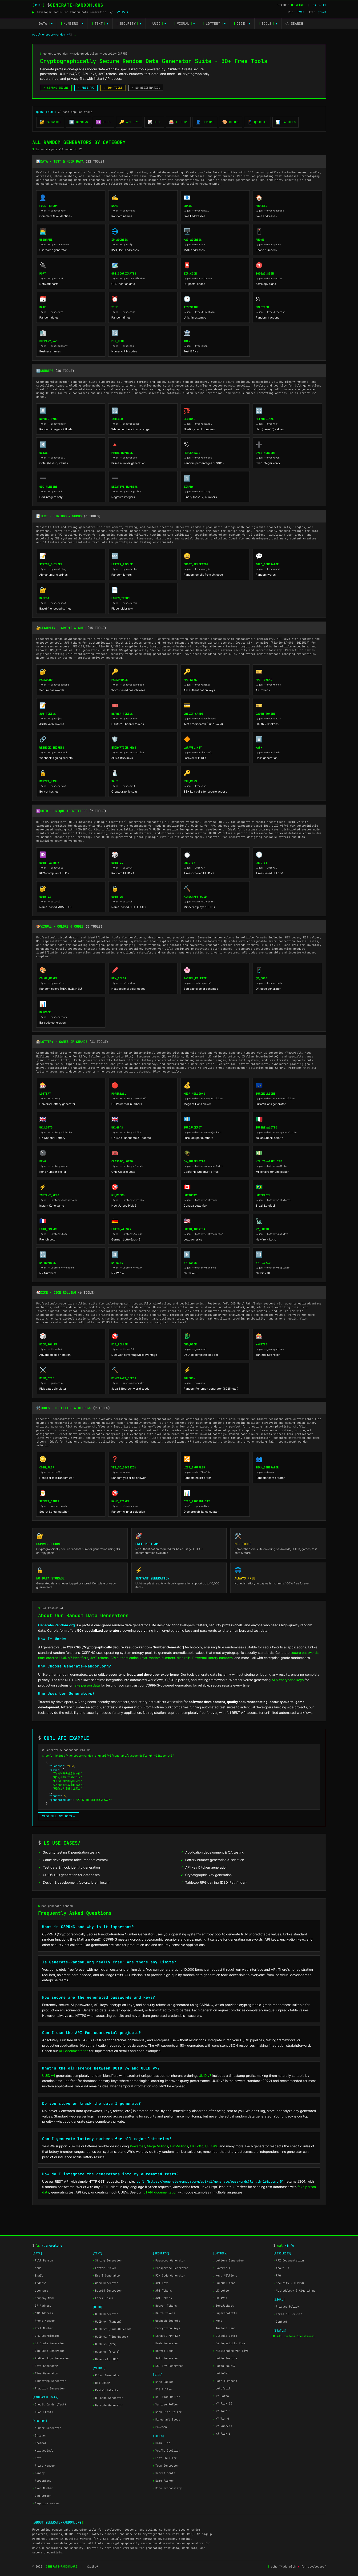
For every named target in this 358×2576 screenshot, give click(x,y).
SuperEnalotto (225, 2313)
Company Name (43, 2298)
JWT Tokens (162, 2298)
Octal (37, 2458)
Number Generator (46, 2428)
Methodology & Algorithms (294, 2291)
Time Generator (45, 2373)
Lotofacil (221, 2388)
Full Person (42, 2260)
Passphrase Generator (170, 2268)
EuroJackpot (223, 2306)
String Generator (107, 2260)
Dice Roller (163, 2382)
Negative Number (46, 2503)
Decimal (39, 2443)
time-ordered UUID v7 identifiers (63, 1658)
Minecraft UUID (105, 2359)
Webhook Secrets (166, 2321)
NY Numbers (222, 2426)
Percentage (41, 2481)
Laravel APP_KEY (166, 2336)
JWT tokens (99, 1658)
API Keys (161, 2283)
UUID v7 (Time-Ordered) (112, 2329)
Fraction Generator (48, 2388)
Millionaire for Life (231, 2351)
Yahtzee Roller (165, 2404)
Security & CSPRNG (288, 2283)
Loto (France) (225, 2381)
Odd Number (41, 2496)
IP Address (41, 2306)
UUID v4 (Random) (107, 2322)
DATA (44, 23)
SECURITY (128, 23)
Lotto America (225, 2358)
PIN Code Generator (169, 2275)
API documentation (73, 2051)
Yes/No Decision (166, 2450)
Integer (39, 2435)
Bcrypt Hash (163, 2351)
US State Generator (48, 2343)
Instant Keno (224, 2328)
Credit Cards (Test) (49, 2404)
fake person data (86, 1685)
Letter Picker (105, 2268)
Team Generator (165, 2466)
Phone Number (43, 2321)
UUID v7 (205, 2076)
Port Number (42, 2328)
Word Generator (105, 2283)
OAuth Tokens (164, 2313)
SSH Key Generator (168, 2366)
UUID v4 (48, 2076)
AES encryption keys (288, 1680)
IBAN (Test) (42, 2412)
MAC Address (42, 2313)
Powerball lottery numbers (212, 1658)
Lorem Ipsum (103, 2298)
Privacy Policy (286, 2307)
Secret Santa (164, 2473)
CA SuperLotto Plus (229, 2343)
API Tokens (162, 2291)
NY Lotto (221, 2396)
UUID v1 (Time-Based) (110, 2337)
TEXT (100, 23)
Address (39, 2283)
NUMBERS (72, 23)
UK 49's (211, 2146)
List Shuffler (165, 2458)
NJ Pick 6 (221, 2434)
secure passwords (304, 1653)
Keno (217, 2321)
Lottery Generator (228, 2260)
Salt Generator (165, 2358)
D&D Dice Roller (166, 2397)
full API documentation (159, 2192)
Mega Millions (157, 2146)
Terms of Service (287, 2314)
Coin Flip (161, 2443)
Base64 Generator (107, 2291)
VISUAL (184, 23)
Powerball (137, 2146)
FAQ (277, 2275)
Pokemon (160, 2427)
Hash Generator (165, 2343)
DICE (242, 23)
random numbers (162, 1658)
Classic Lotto (225, 2336)
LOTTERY (214, 23)
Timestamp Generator (49, 2381)
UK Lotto (196, 2146)
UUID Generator (105, 2314)
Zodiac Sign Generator (50, 2358)
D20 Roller (162, 2389)
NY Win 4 (221, 2418)
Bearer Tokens (165, 2306)
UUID (157, 23)
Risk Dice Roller (167, 2412)
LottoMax (221, 2373)
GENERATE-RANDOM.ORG (61, 2566)
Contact (280, 2322)
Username (40, 2291)
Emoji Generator (106, 2275)
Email (37, 2275)
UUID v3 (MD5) (105, 2344)
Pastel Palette (105, 2390)
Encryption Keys (166, 2328)
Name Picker (163, 2481)
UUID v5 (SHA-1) (106, 2352)
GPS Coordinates (46, 2336)
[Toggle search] (294, 23)
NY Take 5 (221, 2411)
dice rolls (183, 1658)
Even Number (42, 2488)
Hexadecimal (42, 2450)
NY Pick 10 (222, 2403)
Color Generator (106, 2375)
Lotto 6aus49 (224, 2366)
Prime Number (43, 2466)
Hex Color (101, 2383)
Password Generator (169, 2260)
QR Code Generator (108, 2398)
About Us (281, 2268)
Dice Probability (167, 2488)
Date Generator (45, 2366)
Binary (38, 2473)
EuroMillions (179, 2146)
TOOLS (268, 23)
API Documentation (288, 2260)
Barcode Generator (108, 2405)
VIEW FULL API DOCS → (58, 1816)
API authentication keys (128, 1658)
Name (36, 2268)
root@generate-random (48, 34)
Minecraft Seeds (166, 2419)
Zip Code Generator (48, 2351)
